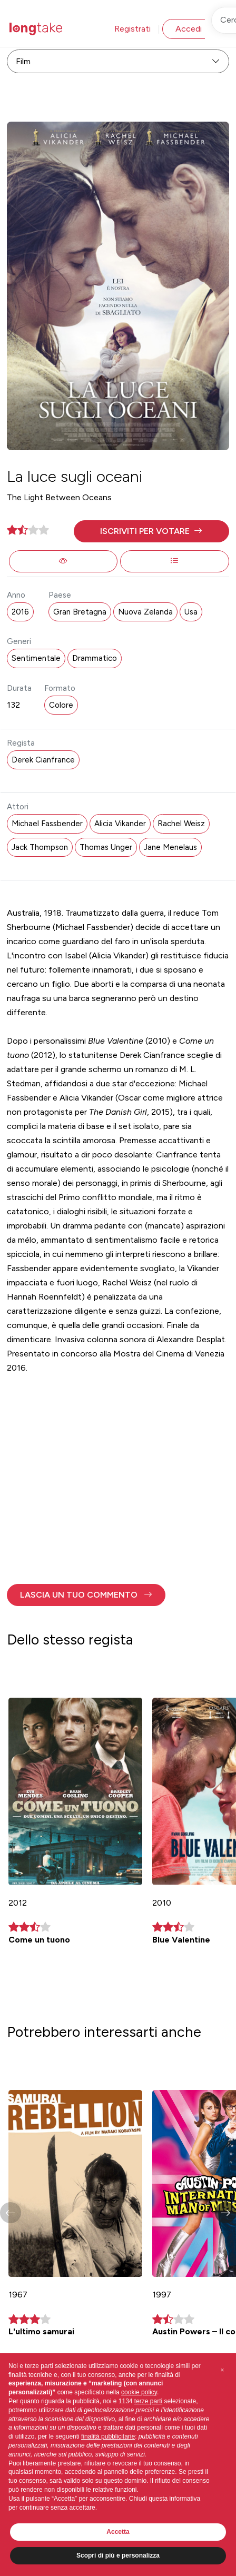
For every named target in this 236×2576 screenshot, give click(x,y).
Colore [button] (61, 705)
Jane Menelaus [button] (170, 847)
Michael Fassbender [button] (47, 823)
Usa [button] (191, 612)
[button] (151, 531)
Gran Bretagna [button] (79, 612)
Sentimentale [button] (36, 658)
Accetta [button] (117, 2531)
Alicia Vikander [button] (120, 823)
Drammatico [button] (94, 658)
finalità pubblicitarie (108, 2436)
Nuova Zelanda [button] (145, 612)
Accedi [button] (188, 29)
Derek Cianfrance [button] (43, 760)
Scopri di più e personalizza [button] (118, 2555)
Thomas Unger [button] (106, 847)
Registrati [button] (132, 29)
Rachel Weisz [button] (181, 823)
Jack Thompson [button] (40, 847)
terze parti (148, 2401)
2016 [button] (20, 612)
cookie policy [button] (139, 2392)
